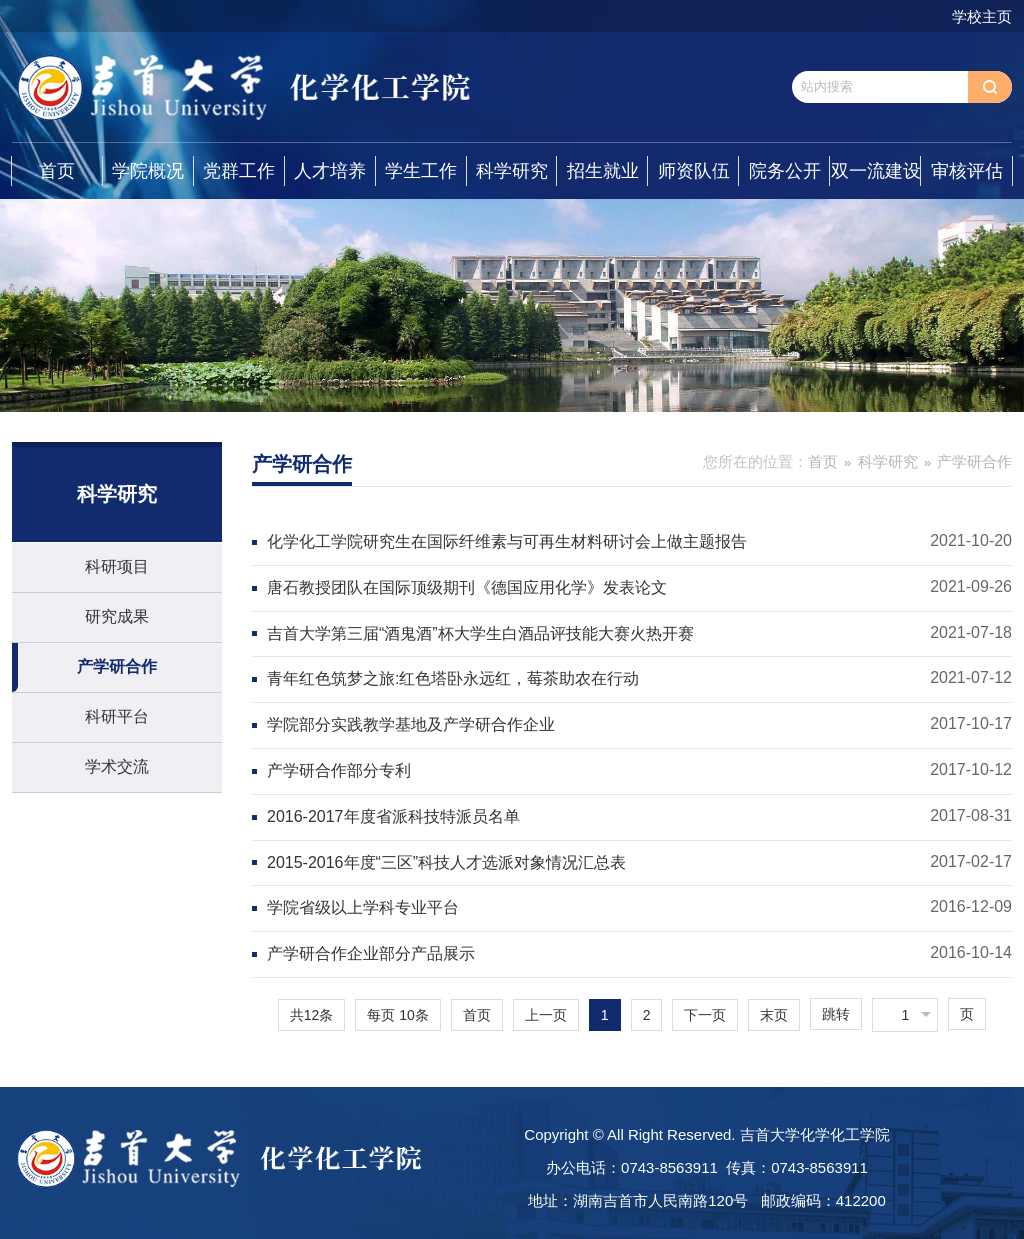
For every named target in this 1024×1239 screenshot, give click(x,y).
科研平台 (117, 716)
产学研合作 (117, 666)
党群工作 (239, 171)
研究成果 (117, 616)
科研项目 (117, 566)
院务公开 (785, 171)
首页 (57, 171)
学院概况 (148, 171)
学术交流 (117, 766)
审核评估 (967, 171)
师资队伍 (694, 171)
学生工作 (421, 171)
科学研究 (512, 171)
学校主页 (982, 16)
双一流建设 (876, 171)
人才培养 (330, 171)
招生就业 (603, 171)
